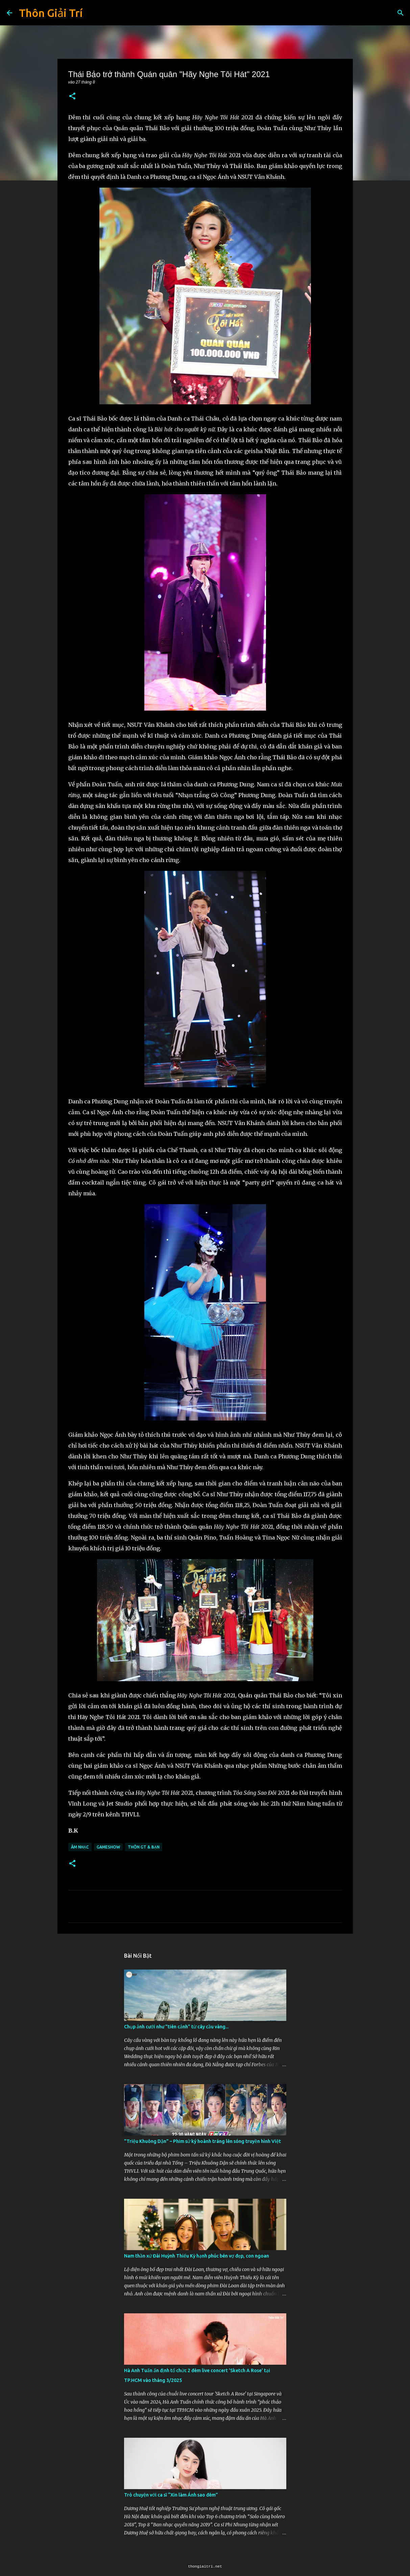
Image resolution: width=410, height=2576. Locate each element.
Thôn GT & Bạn (144, 1847)
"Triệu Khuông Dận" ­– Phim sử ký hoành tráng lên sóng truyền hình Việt (202, 2141)
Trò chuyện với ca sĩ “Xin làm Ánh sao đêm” (171, 2495)
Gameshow (108, 1847)
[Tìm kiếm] (400, 13)
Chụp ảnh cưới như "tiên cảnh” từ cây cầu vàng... (176, 2026)
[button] (72, 96)
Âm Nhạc (80, 1847)
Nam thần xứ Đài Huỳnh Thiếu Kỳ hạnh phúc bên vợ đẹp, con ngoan (196, 2256)
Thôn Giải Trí (50, 13)
